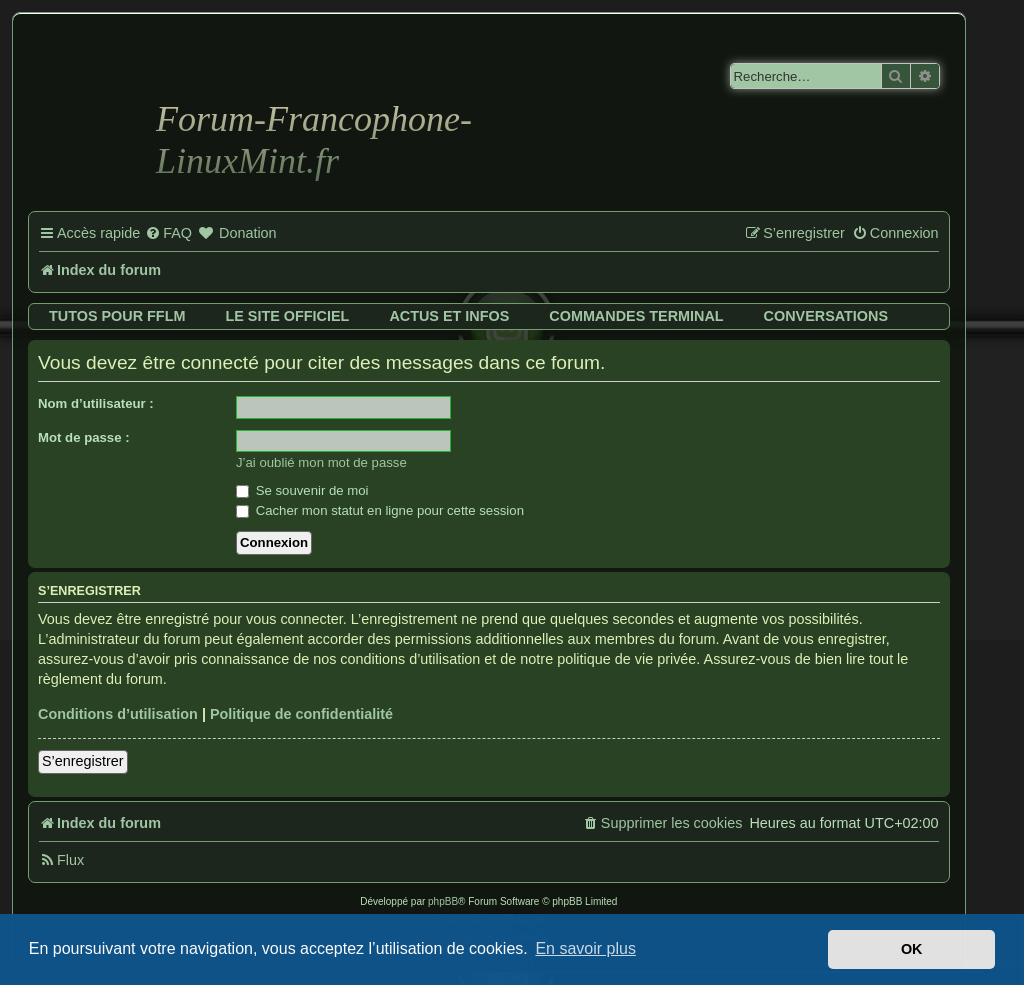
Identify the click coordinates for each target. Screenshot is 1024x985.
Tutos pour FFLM (117, 316)
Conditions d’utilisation (118, 714)
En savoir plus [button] (585, 948)
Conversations (826, 316)
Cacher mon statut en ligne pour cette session (380, 510)
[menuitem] (168, 234)
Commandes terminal (636, 316)
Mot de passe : (84, 437)
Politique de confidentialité (301, 714)
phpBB (443, 901)
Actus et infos (449, 316)
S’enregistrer (83, 761)
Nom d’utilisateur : (96, 403)
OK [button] (912, 949)
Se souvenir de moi (302, 490)
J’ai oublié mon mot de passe (321, 462)
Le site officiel (287, 316)
